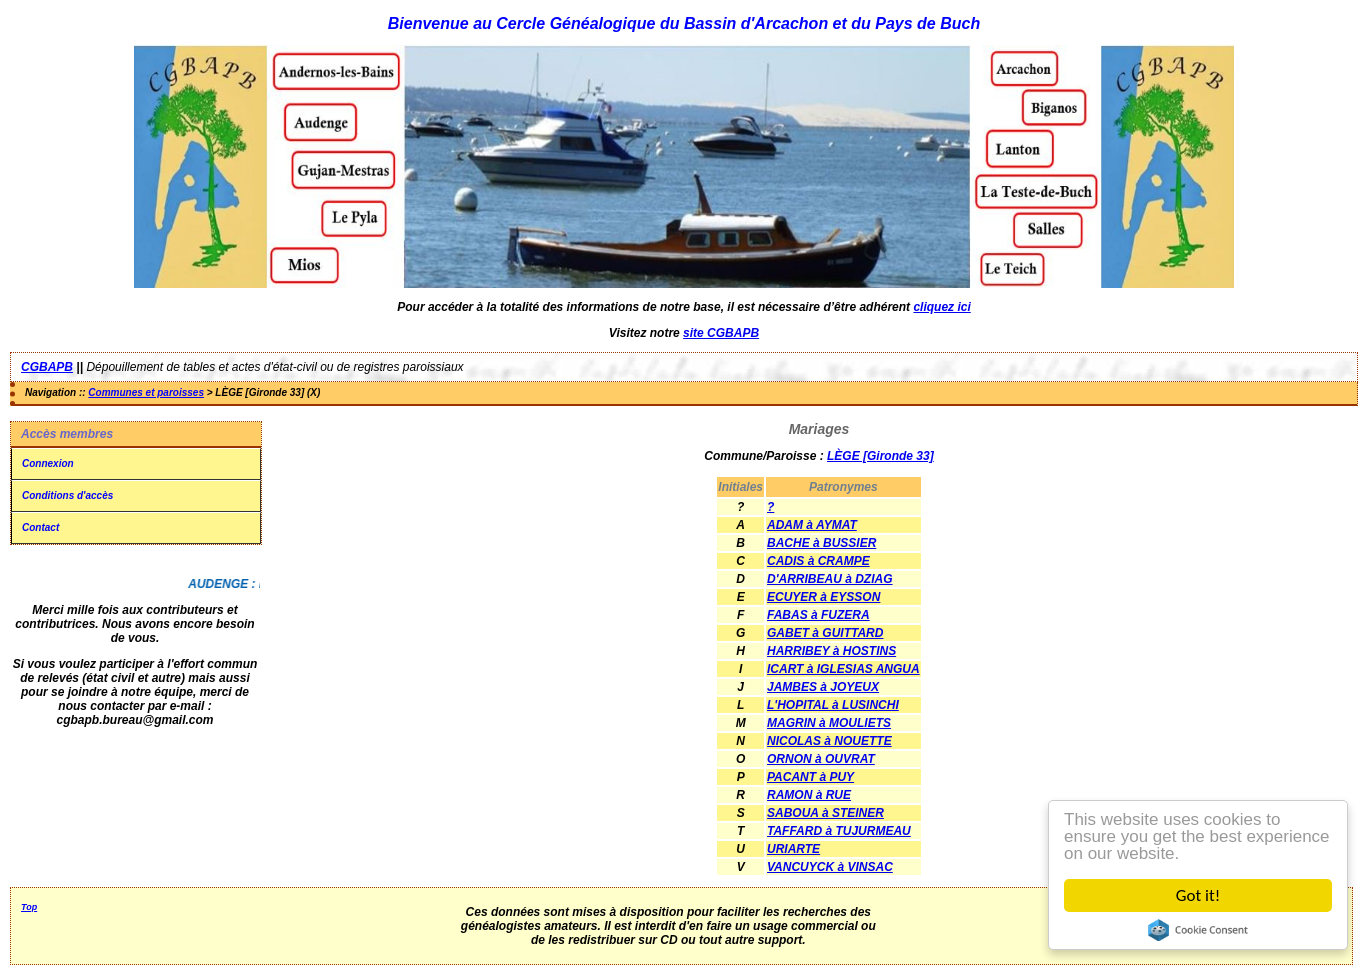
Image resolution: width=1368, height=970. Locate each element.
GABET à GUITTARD (825, 633)
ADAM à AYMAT (812, 525)
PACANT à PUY (810, 777)
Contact (40, 527)
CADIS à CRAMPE (818, 561)
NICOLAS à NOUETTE (829, 741)
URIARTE (793, 849)
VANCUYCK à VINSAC (830, 867)
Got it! (1198, 895)
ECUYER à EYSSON (823, 597)
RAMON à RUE (809, 795)
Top (29, 907)
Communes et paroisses (146, 392)
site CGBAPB (721, 333)
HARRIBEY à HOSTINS (831, 651)
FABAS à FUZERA (818, 615)
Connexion (48, 463)
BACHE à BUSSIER (821, 543)
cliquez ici (941, 307)
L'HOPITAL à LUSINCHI (833, 705)
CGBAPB (47, 367)
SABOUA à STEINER (825, 813)
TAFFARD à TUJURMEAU (839, 831)
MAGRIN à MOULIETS (829, 723)
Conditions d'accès (67, 495)
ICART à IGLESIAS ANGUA (843, 669)
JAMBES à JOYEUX (823, 687)
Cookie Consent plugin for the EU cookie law (1198, 930)
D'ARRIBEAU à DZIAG (830, 579)
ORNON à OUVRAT (821, 759)
